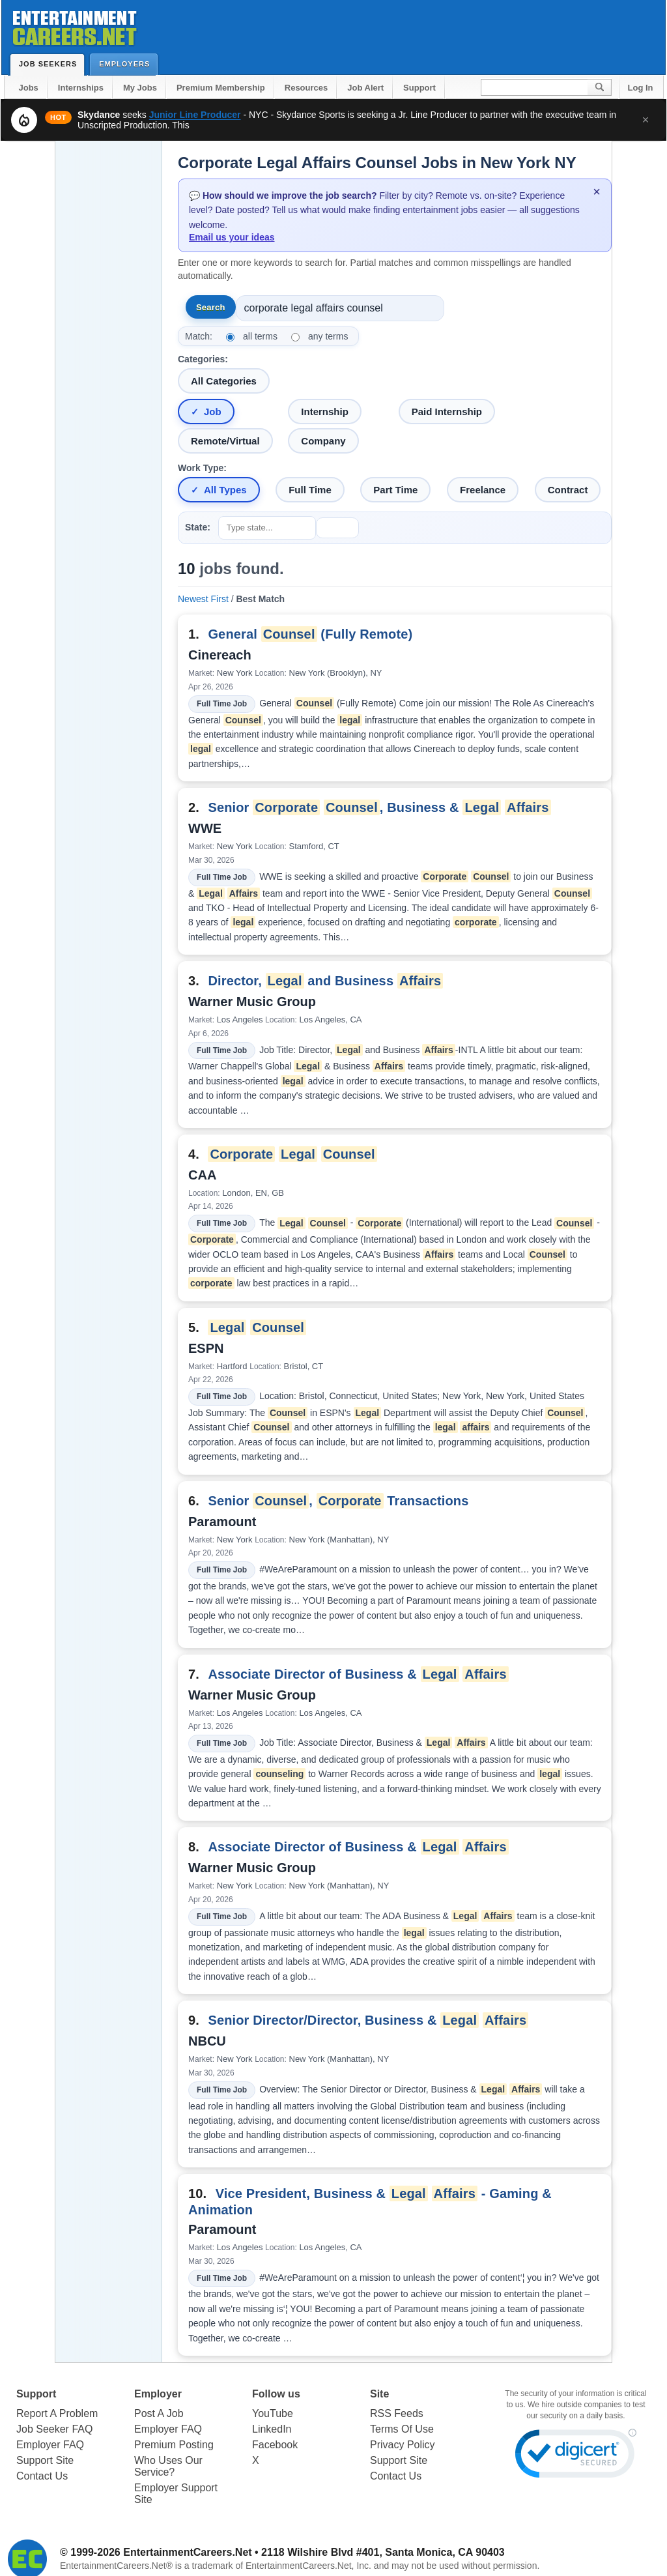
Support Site (45, 2460)
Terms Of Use (402, 2429)
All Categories (224, 380)
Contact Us (42, 2476)
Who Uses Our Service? (168, 2466)
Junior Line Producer (195, 114)
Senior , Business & (379, 807)
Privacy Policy (402, 2444)
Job (212, 411)
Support (419, 88)
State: (197, 527)
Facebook (275, 2444)
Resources (306, 88)
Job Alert (365, 88)
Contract (568, 489)
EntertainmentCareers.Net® (116, 2565)
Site (379, 2393)
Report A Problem (57, 2413)
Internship (324, 411)
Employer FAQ (50, 2444)
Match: (198, 336)
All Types (225, 489)
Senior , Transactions (338, 1501)
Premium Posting (174, 2444)
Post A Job (159, 2413)
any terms (328, 336)
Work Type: (202, 468)
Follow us (276, 2393)
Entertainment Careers (73, 26)
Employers (127, 63)
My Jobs (140, 88)
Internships (81, 88)
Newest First (203, 599)
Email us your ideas (232, 237)
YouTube (272, 2413)
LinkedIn (272, 2429)
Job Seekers (51, 64)
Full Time (310, 489)
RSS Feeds (396, 2413)
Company (323, 440)
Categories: (203, 359)
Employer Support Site (176, 2493)
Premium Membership (221, 88)
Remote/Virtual (225, 440)
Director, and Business (325, 981)
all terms (260, 336)
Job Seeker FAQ (54, 2429)
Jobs (28, 88)
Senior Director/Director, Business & (368, 2020)
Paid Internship (447, 411)
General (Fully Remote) (310, 634)
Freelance (482, 489)
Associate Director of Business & (358, 1674)
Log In (640, 88)
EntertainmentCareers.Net (187, 2552)
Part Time (395, 489)
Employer (158, 2393)
